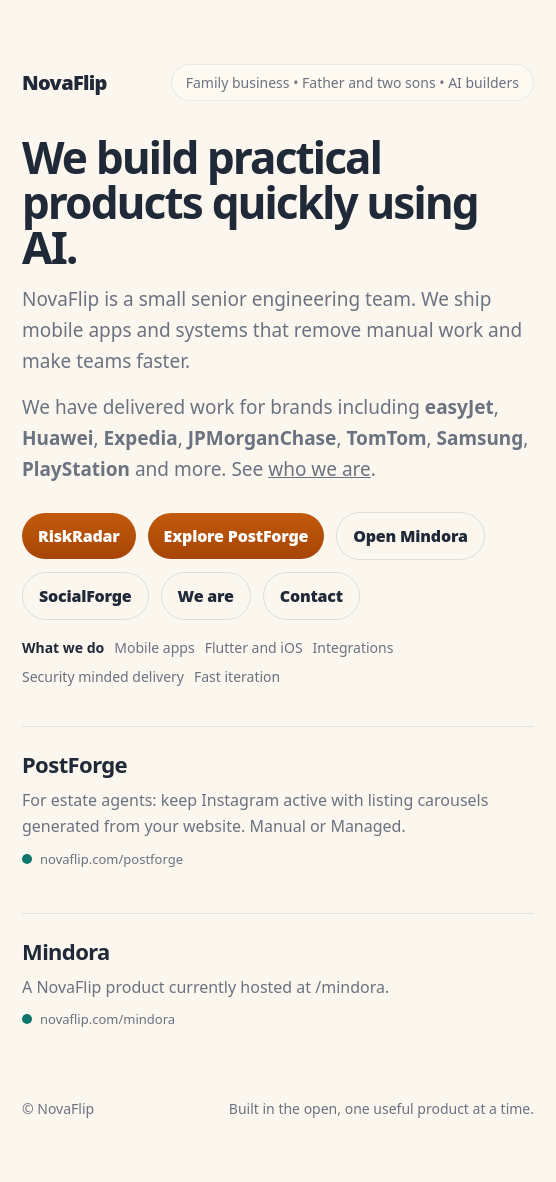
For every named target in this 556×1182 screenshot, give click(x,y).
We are (206, 596)
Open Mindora (410, 536)
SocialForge (85, 596)
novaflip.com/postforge (111, 859)
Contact (311, 596)
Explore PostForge (236, 536)
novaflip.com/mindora (107, 1019)
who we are (319, 469)
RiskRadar (79, 536)
